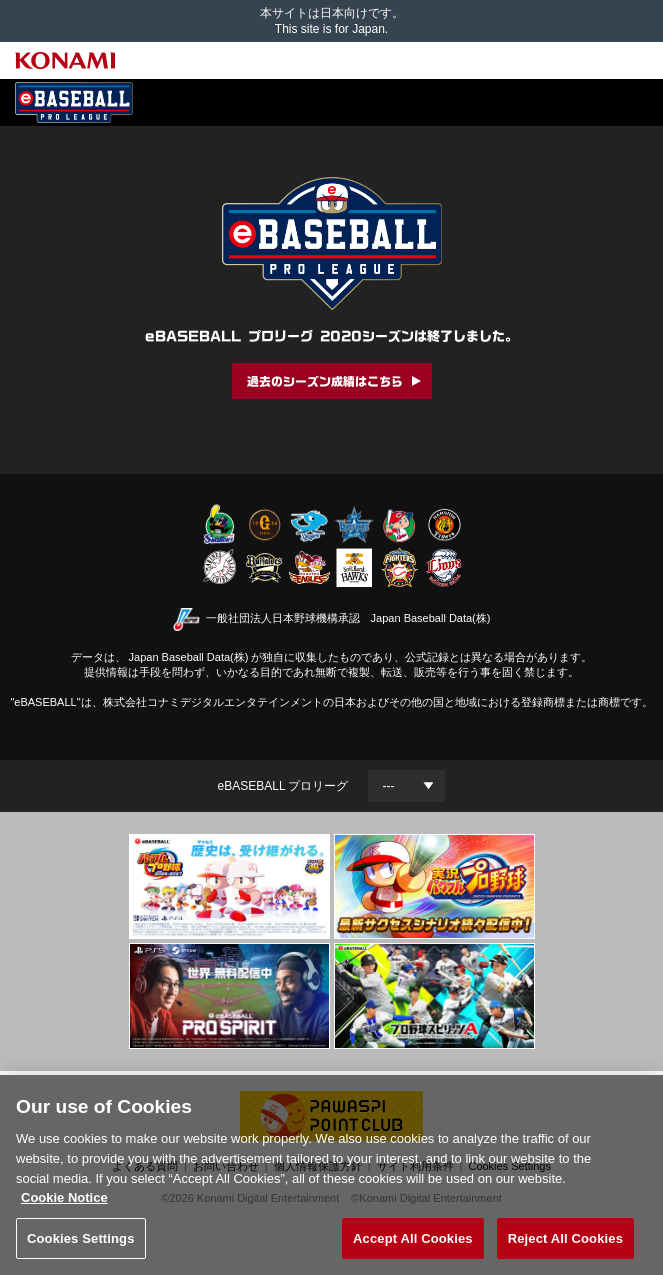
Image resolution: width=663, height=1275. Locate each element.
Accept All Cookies (413, 1245)
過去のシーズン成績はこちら (325, 381)
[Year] (406, 786)
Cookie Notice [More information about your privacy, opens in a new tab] (64, 1204)
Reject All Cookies (565, 1245)
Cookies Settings (81, 1245)
